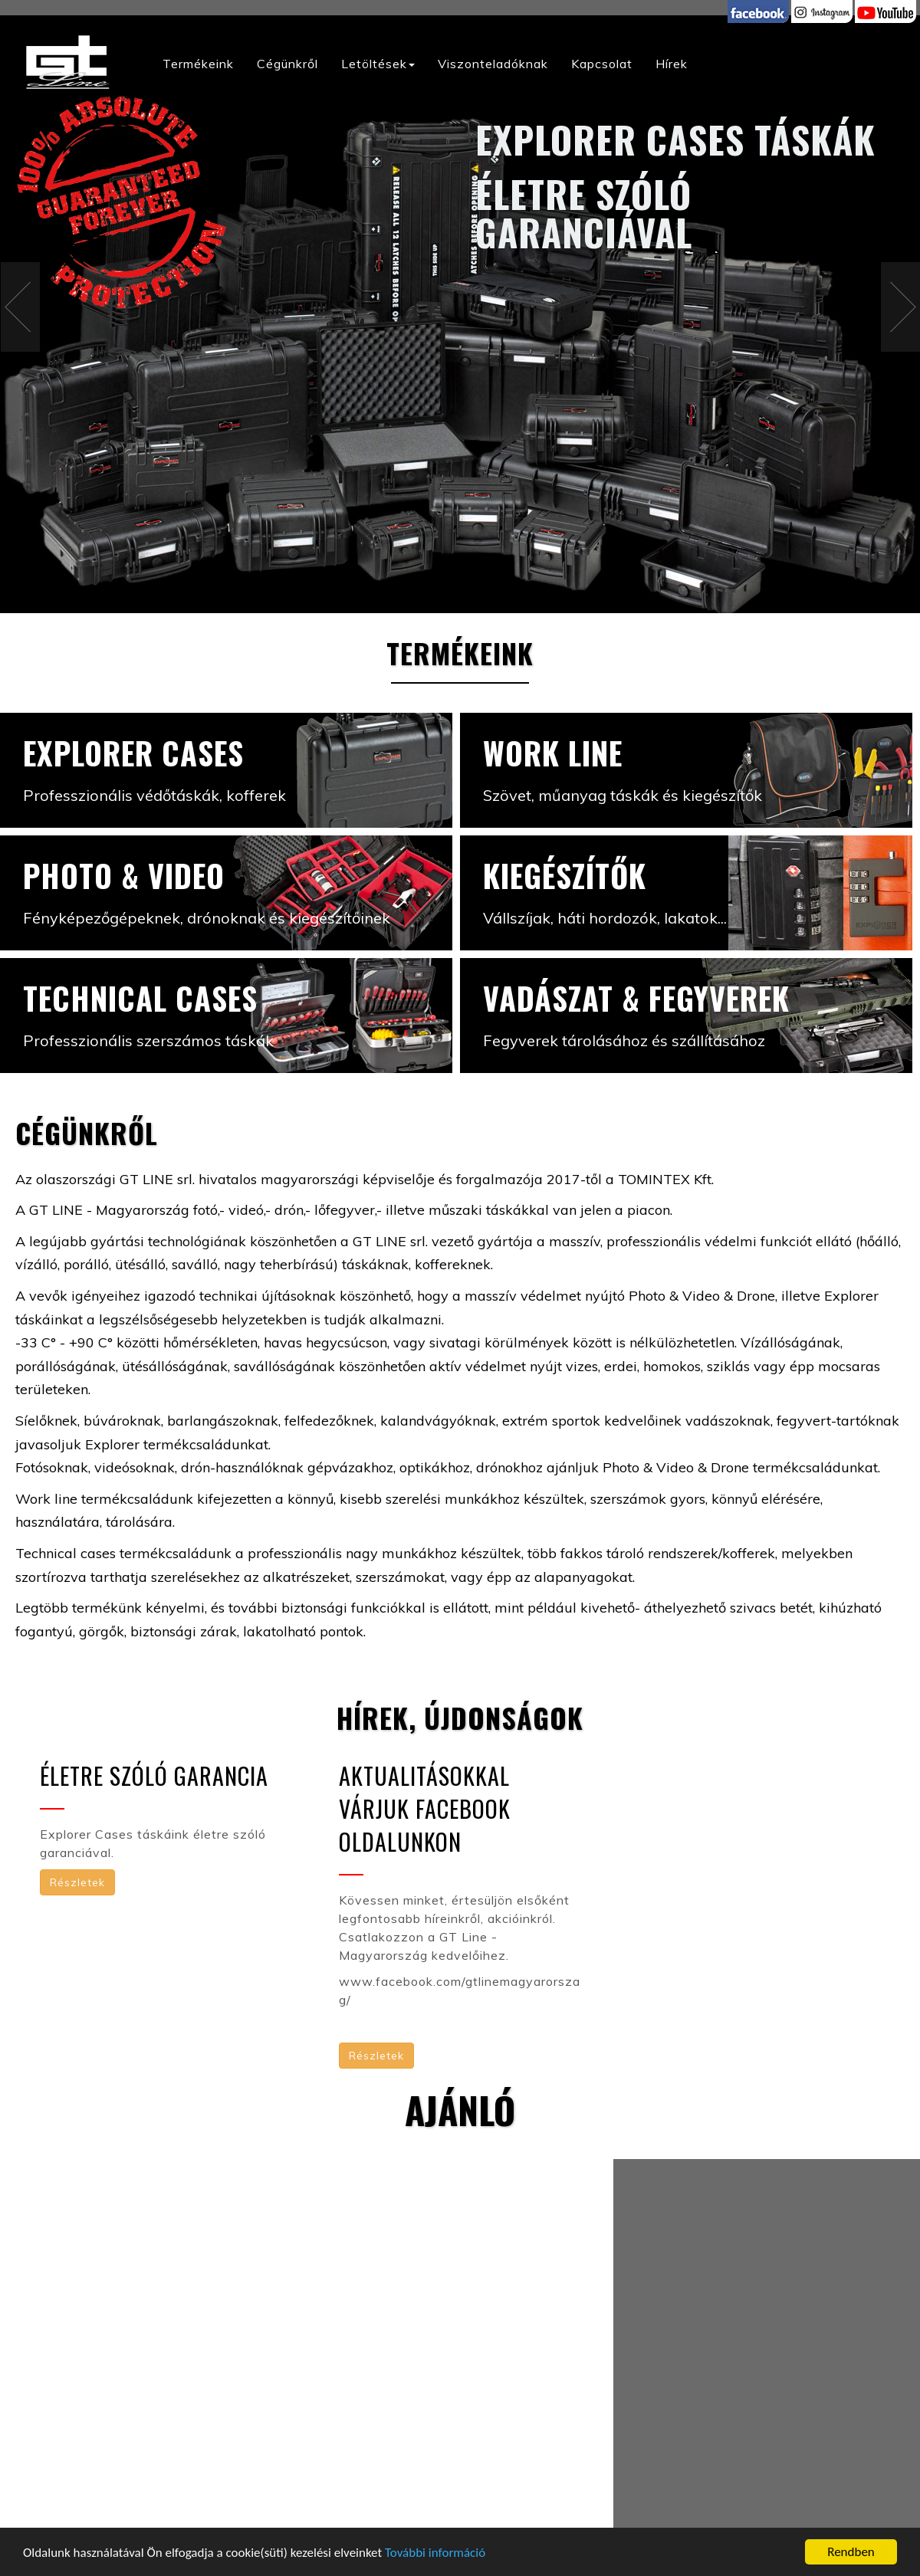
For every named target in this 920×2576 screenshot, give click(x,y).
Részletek (77, 1882)
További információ (435, 2553)
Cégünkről (287, 63)
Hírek (672, 63)
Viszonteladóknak (493, 63)
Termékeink (198, 63)
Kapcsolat (601, 63)
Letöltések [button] (378, 63)
